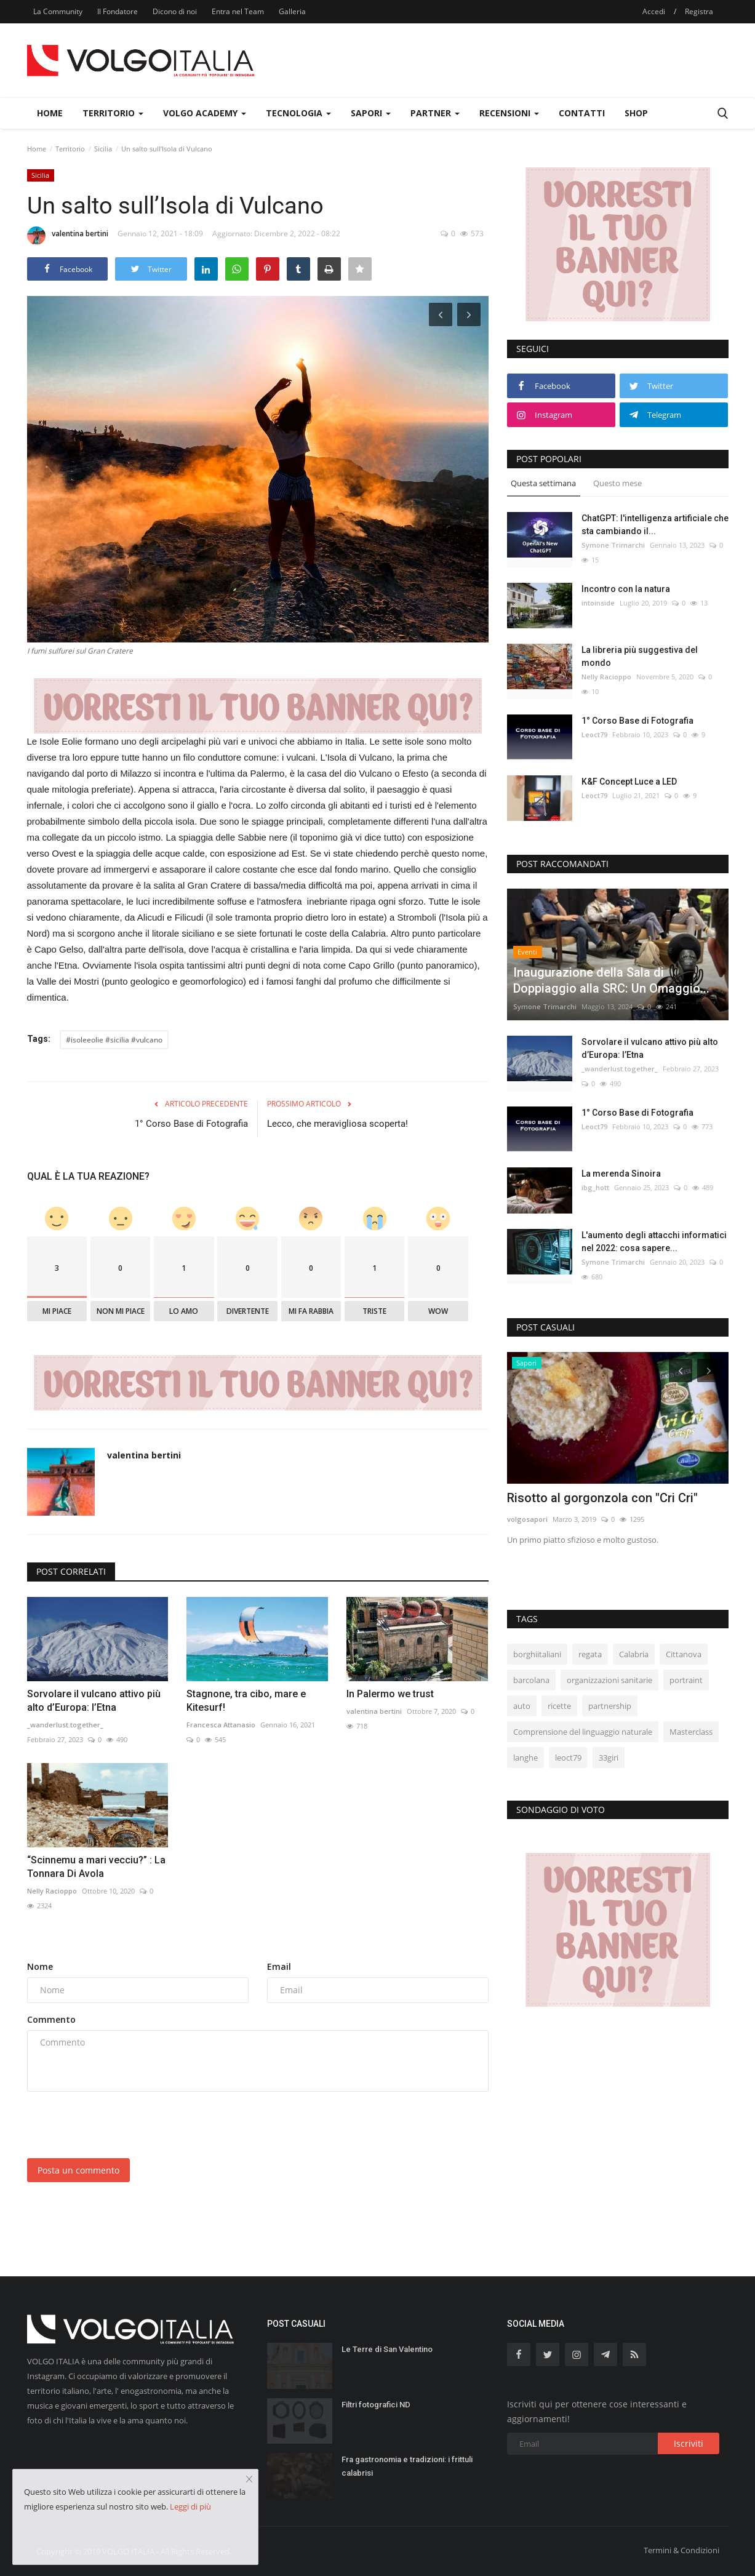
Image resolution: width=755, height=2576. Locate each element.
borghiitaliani (537, 1654)
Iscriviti (688, 2443)
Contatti (582, 113)
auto (521, 1705)
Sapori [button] (371, 113)
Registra (699, 11)
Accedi (653, 11)
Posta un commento (78, 2170)
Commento (51, 2019)
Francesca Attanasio (220, 1724)
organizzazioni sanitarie (609, 1680)
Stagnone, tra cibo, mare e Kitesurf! (246, 1700)
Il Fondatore (117, 11)
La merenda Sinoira (621, 1173)
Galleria (292, 11)
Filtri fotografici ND (376, 2404)
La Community (57, 11)
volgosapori (527, 1519)
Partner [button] (435, 113)
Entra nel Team (238, 11)
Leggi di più (190, 2506)
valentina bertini (67, 235)
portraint (686, 1680)
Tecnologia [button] (298, 113)
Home (50, 113)
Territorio (70, 148)
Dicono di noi (175, 11)
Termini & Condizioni (681, 2550)
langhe (525, 1757)
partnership (609, 1705)
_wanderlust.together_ (65, 1724)
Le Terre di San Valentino (387, 2349)
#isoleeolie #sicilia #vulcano (114, 1039)
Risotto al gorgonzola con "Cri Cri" (602, 1497)
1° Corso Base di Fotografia (191, 1123)
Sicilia (103, 148)
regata (590, 1654)
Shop (636, 113)
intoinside (598, 602)
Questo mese (617, 483)
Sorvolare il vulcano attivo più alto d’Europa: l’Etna (94, 1700)
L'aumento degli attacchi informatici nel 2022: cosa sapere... (654, 1241)
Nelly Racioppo (52, 1890)
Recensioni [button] (509, 113)
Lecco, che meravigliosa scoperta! (337, 1123)
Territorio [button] (112, 113)
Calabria (634, 1654)
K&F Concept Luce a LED (629, 781)
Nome (40, 1966)
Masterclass (691, 1731)
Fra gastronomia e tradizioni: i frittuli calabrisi (407, 2466)
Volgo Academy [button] (204, 113)
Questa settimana (543, 483)
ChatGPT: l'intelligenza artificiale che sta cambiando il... (655, 524)
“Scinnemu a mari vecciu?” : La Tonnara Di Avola (96, 1866)
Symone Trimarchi (613, 545)
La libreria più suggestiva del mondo (639, 656)
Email (279, 1966)
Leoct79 (594, 734)
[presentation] (120, 2125)
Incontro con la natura (625, 589)
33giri (608, 1757)
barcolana (531, 1680)
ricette (559, 1705)
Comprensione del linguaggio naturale (582, 1731)
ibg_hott (595, 1187)
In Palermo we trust (390, 1694)
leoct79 (568, 1757)
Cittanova (683, 1654)
